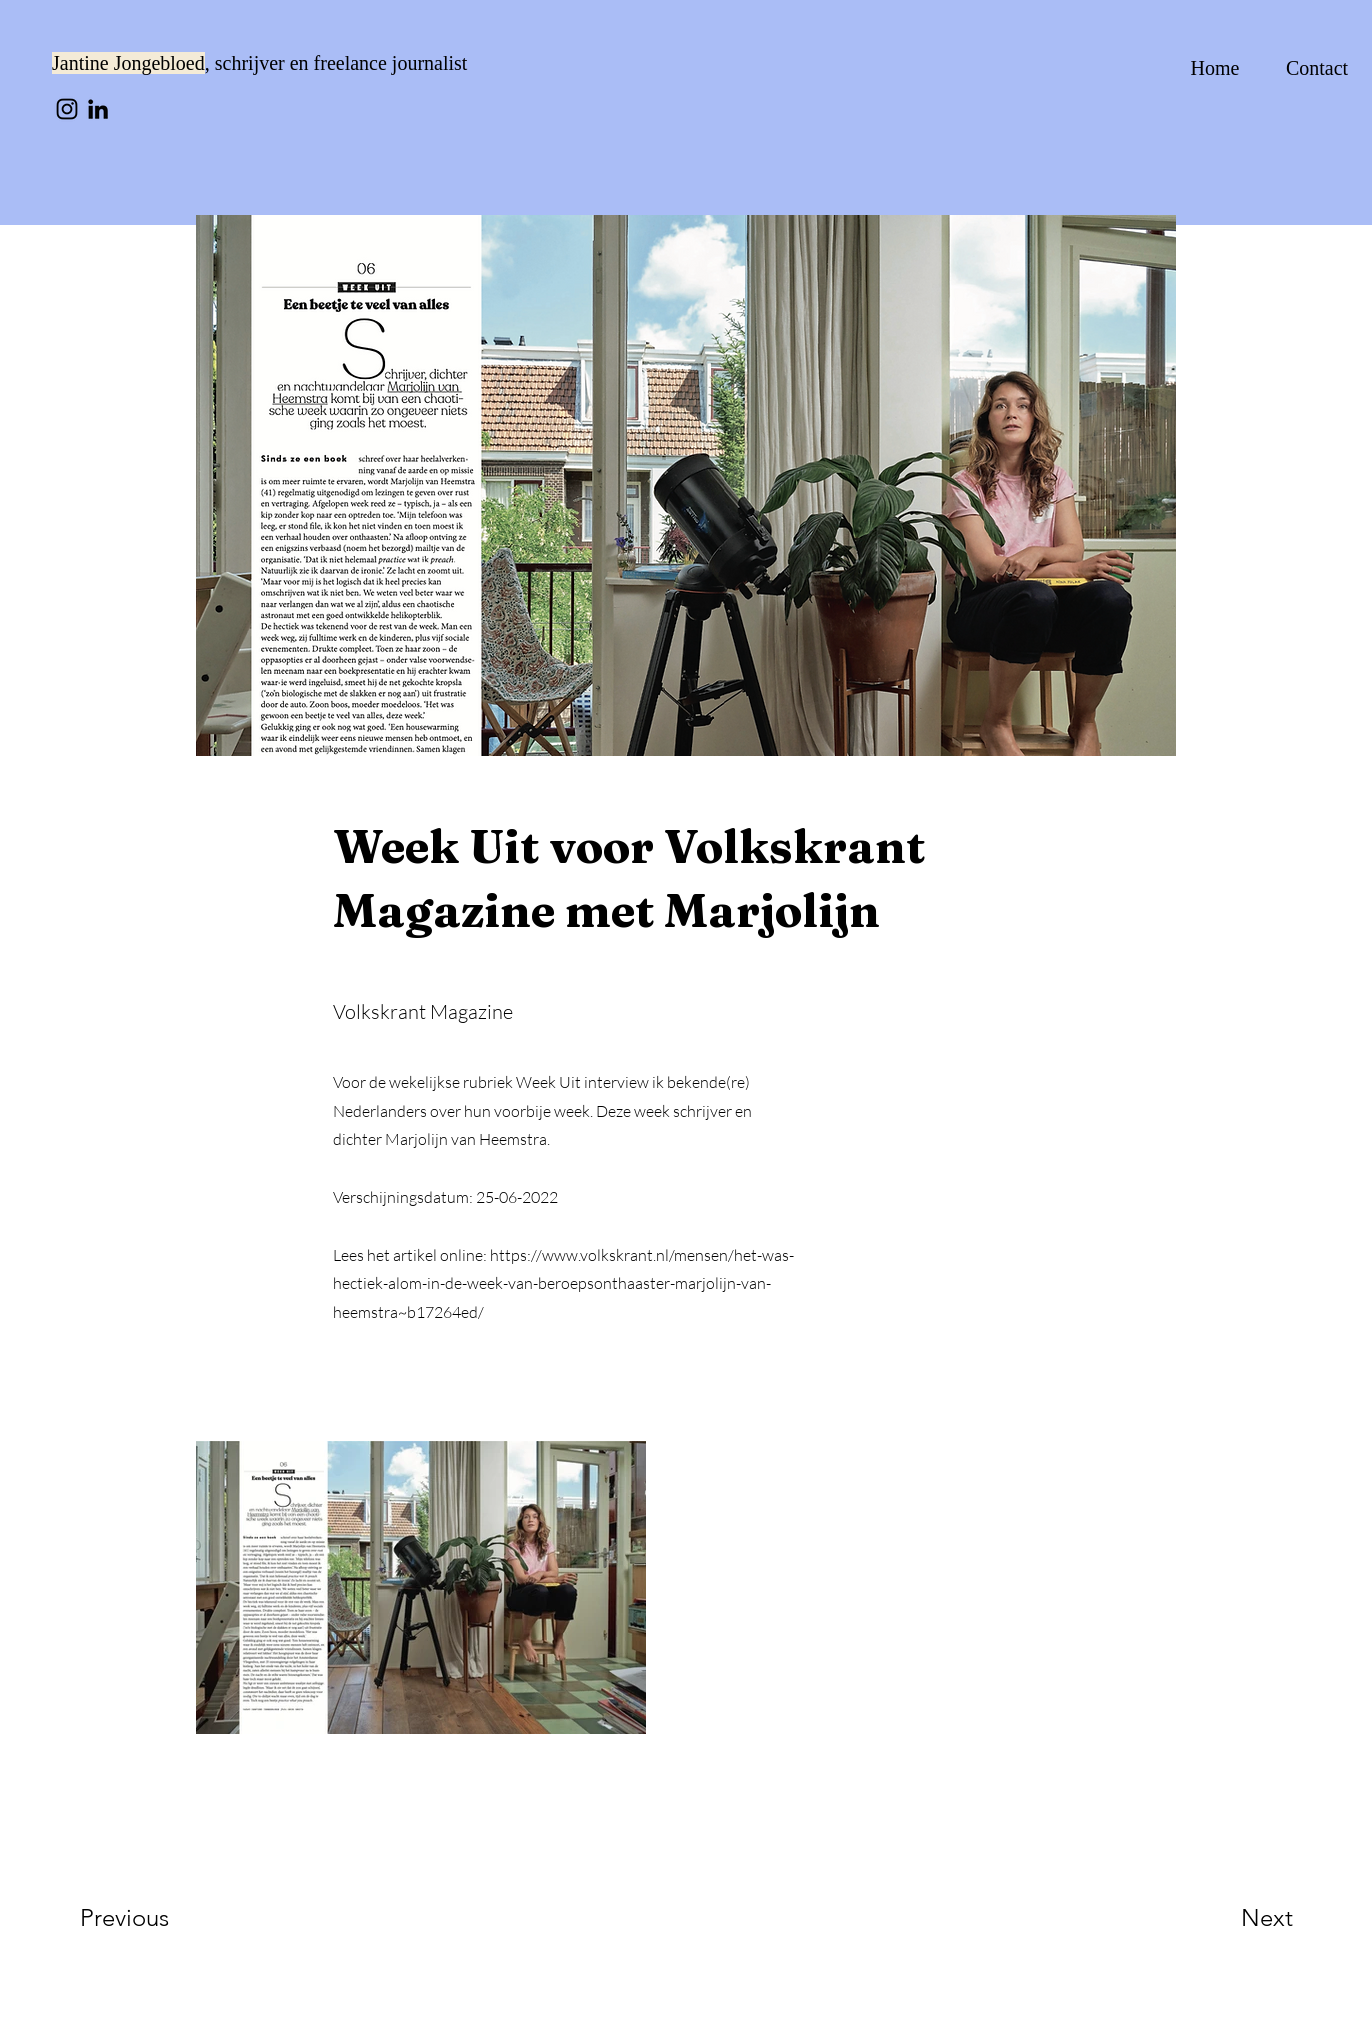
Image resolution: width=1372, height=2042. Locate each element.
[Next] (1227, 1918)
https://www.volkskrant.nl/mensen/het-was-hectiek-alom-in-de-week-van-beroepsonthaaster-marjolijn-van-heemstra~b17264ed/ (563, 1284)
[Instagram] (67, 109)
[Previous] (151, 1918)
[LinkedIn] (98, 109)
